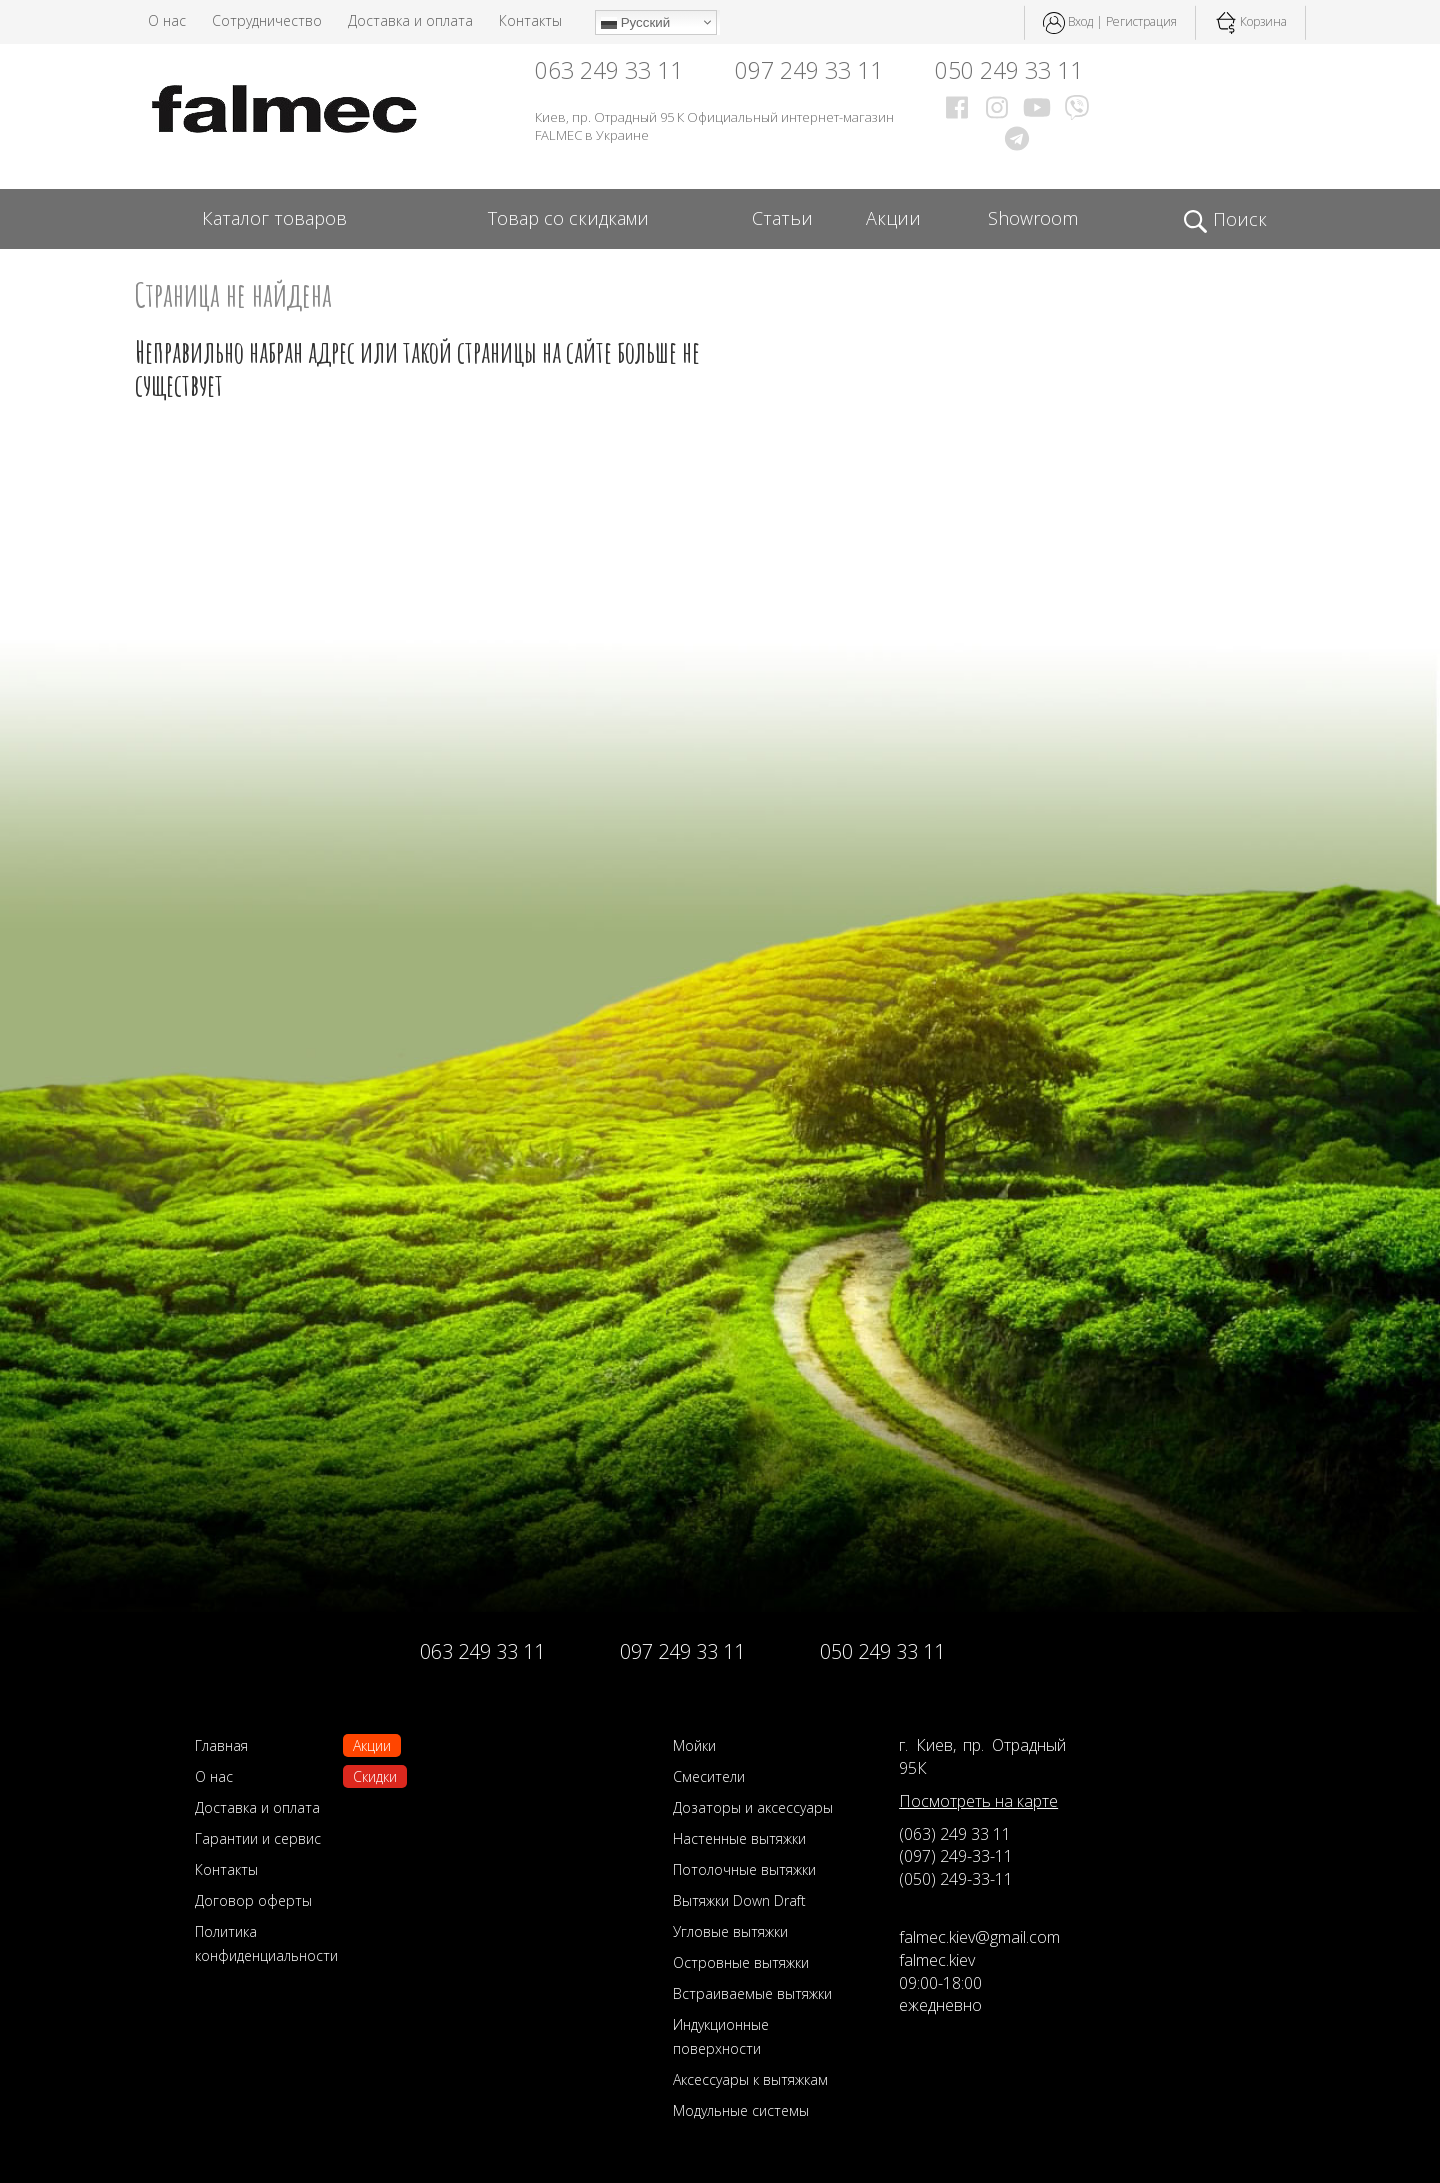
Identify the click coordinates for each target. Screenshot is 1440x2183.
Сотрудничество (267, 20)
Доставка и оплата (410, 20)
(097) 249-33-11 (956, 1856)
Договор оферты (253, 1900)
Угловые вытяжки (730, 1931)
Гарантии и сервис (258, 1838)
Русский (635, 23)
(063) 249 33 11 (955, 1834)
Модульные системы (741, 2110)
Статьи (782, 218)
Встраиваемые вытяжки (752, 1993)
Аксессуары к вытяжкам (750, 2079)
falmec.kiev (937, 1960)
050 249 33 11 (1009, 70)
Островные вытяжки (741, 1962)
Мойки (694, 1745)
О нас (167, 20)
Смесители (709, 1776)
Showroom (1033, 218)
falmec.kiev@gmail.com (979, 1937)
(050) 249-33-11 (956, 1879)
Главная (221, 1745)
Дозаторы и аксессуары (753, 1807)
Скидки (375, 1776)
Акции (893, 218)
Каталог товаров (274, 218)
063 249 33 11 (609, 70)
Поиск (1225, 220)
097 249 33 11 (809, 70)
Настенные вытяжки (739, 1838)
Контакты (530, 20)
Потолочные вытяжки (744, 1869)
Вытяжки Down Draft (739, 1900)
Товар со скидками (568, 218)
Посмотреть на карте (978, 1801)
